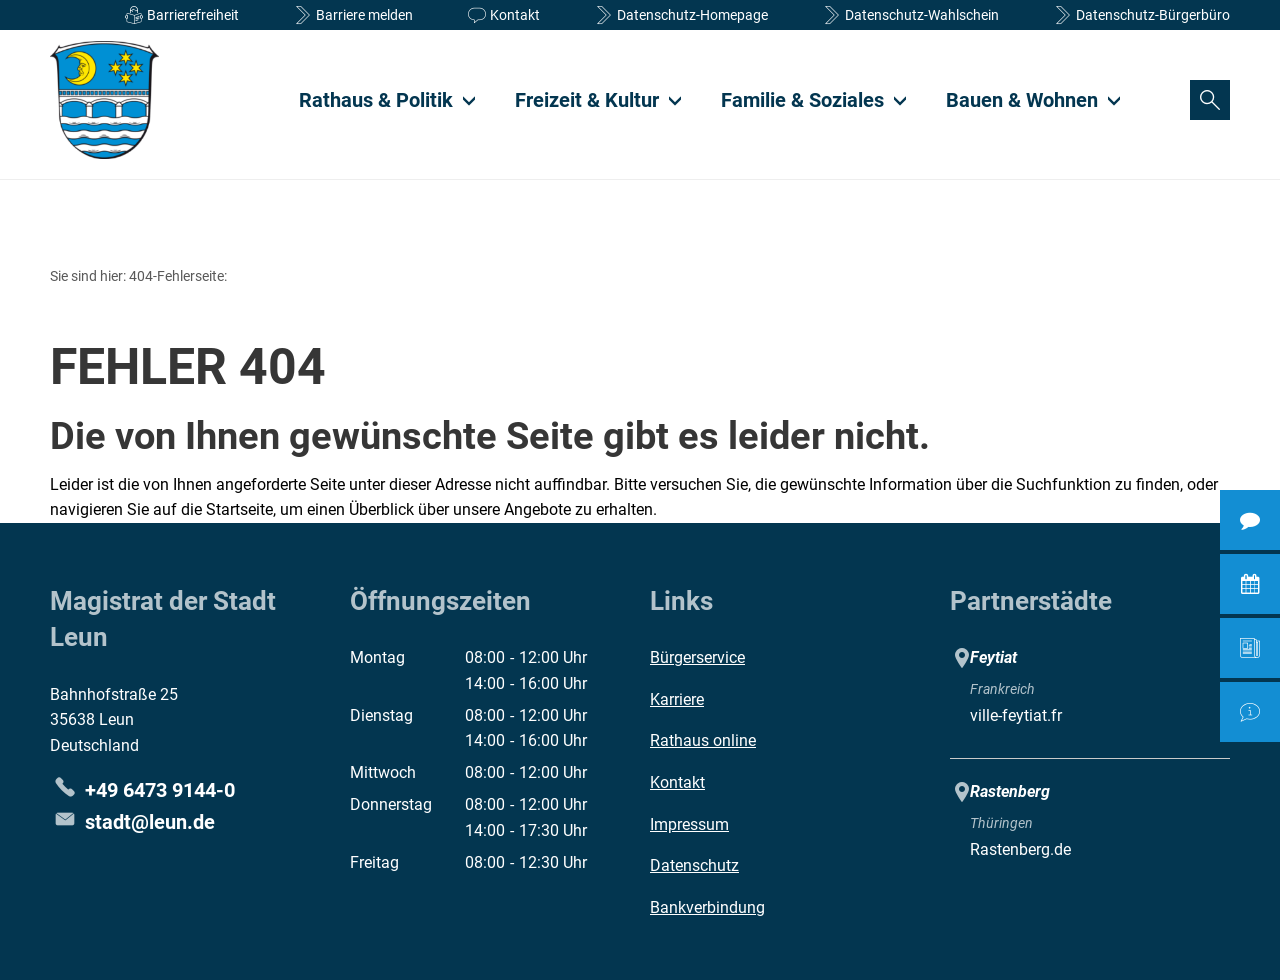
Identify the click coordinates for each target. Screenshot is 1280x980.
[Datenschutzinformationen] (679, 15)
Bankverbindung (707, 907)
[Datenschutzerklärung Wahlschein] (908, 15)
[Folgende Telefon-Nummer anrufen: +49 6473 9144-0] (142, 790)
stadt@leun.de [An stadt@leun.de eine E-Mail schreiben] (132, 822)
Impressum (689, 824)
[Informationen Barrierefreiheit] (179, 15)
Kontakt (677, 782)
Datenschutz (694, 865)
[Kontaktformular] (501, 15)
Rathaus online (703, 740)
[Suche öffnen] (1210, 100)
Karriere (677, 699)
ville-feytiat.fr (1016, 715)
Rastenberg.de (1020, 849)
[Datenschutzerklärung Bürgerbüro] (1139, 15)
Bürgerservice (697, 657)
